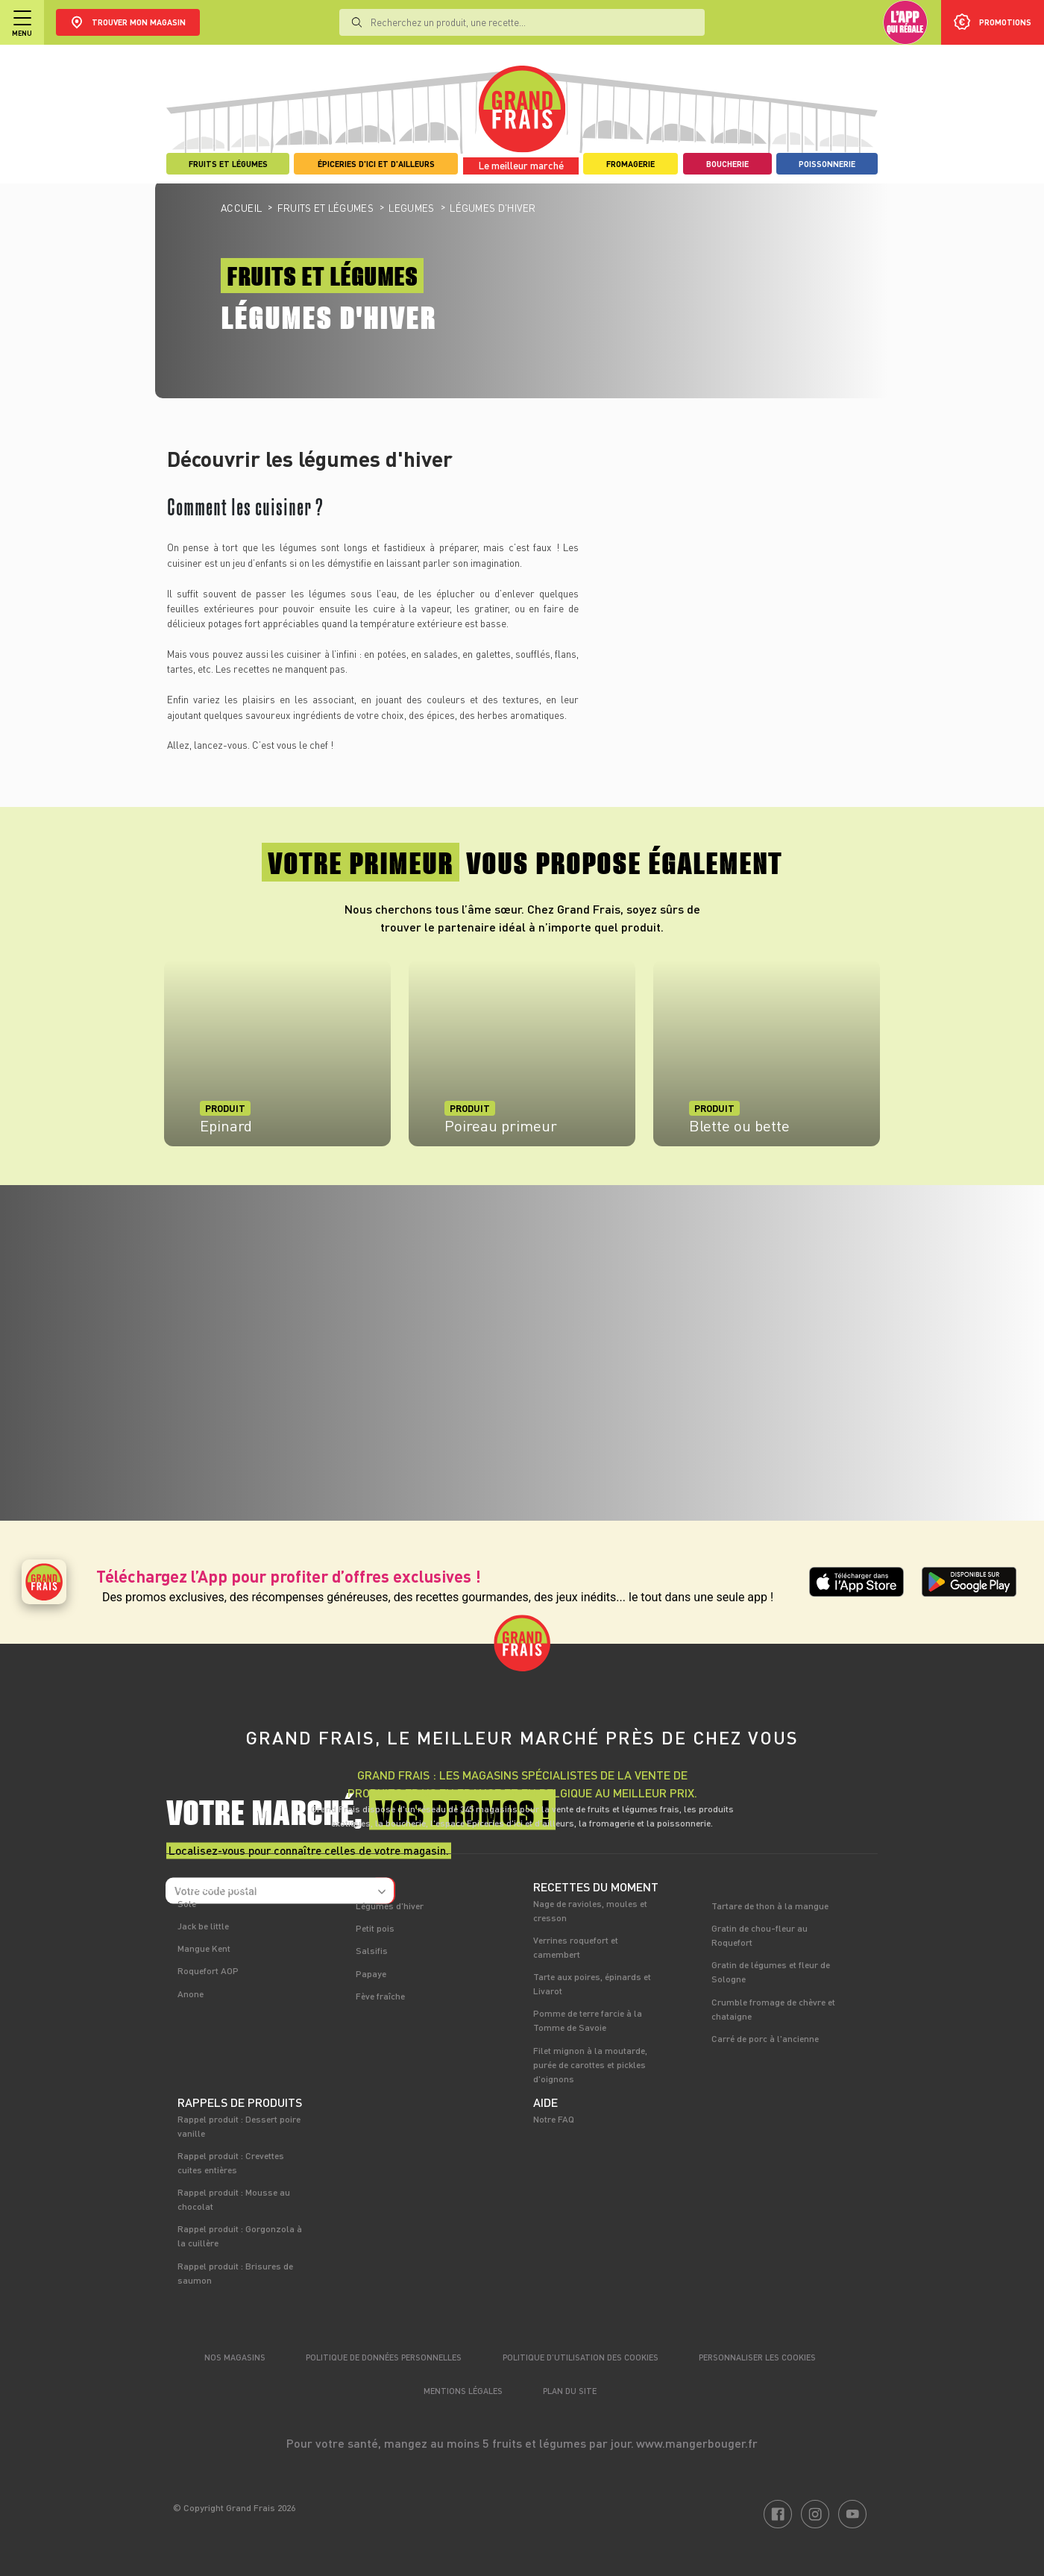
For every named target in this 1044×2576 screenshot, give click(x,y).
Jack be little (203, 1926)
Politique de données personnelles (384, 2357)
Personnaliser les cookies (757, 2357)
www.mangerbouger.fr (697, 2443)
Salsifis (372, 1950)
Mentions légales (463, 2390)
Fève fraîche (380, 1996)
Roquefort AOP (208, 1970)
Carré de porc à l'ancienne (765, 2038)
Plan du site (570, 2390)
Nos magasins (234, 2357)
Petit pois (375, 1928)
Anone (190, 1993)
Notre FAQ (553, 2119)
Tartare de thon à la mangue (769, 1905)
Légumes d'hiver (390, 1905)
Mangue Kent (203, 1948)
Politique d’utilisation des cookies (580, 2357)
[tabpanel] (277, 1060)
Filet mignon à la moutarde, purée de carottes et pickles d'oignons (590, 2064)
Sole (186, 1903)
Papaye (371, 1973)
